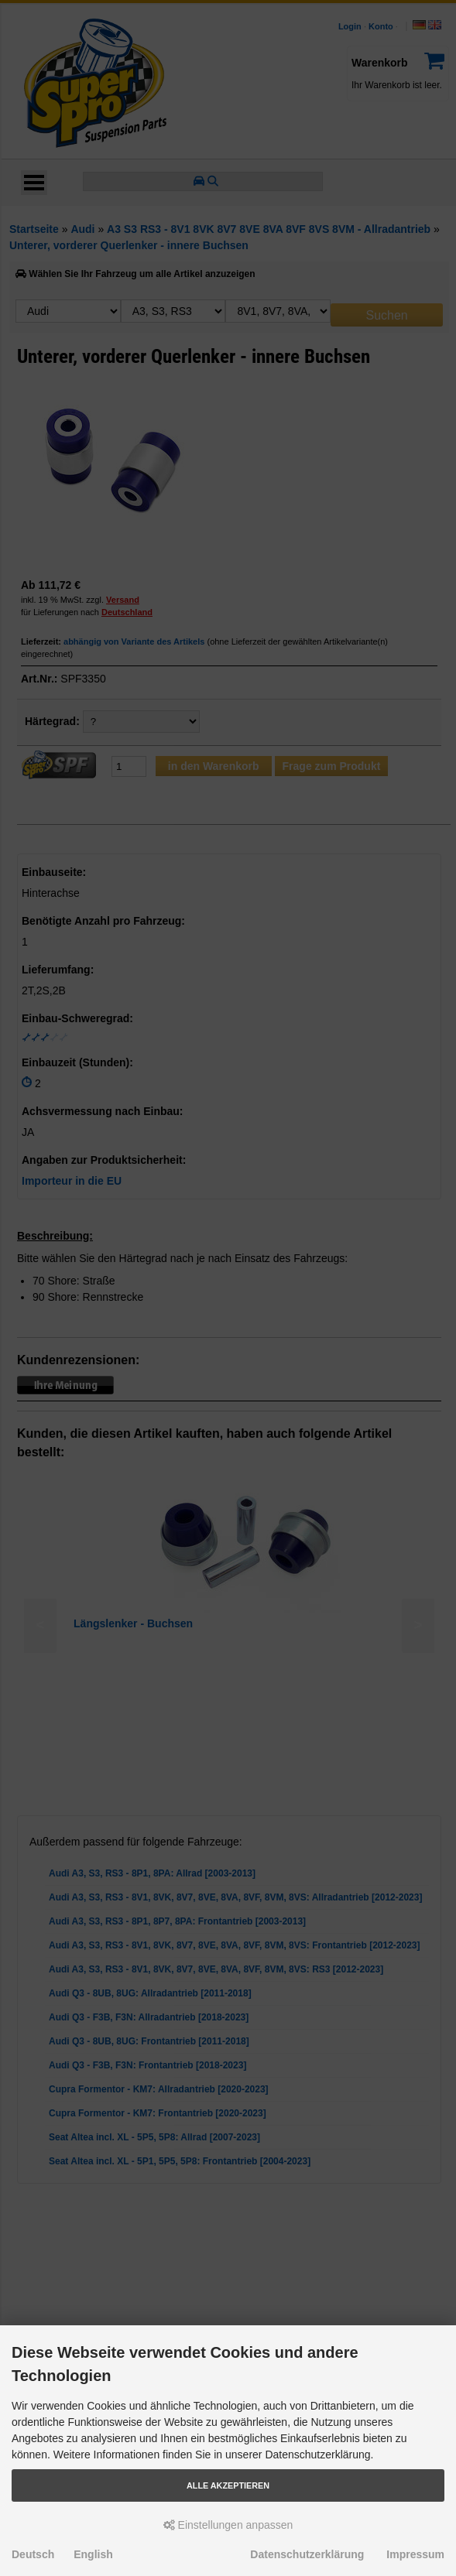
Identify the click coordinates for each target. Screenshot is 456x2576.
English (93, 2554)
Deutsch (33, 2554)
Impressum (415, 2554)
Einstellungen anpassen (228, 2525)
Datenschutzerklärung (307, 2554)
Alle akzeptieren (228, 2485)
